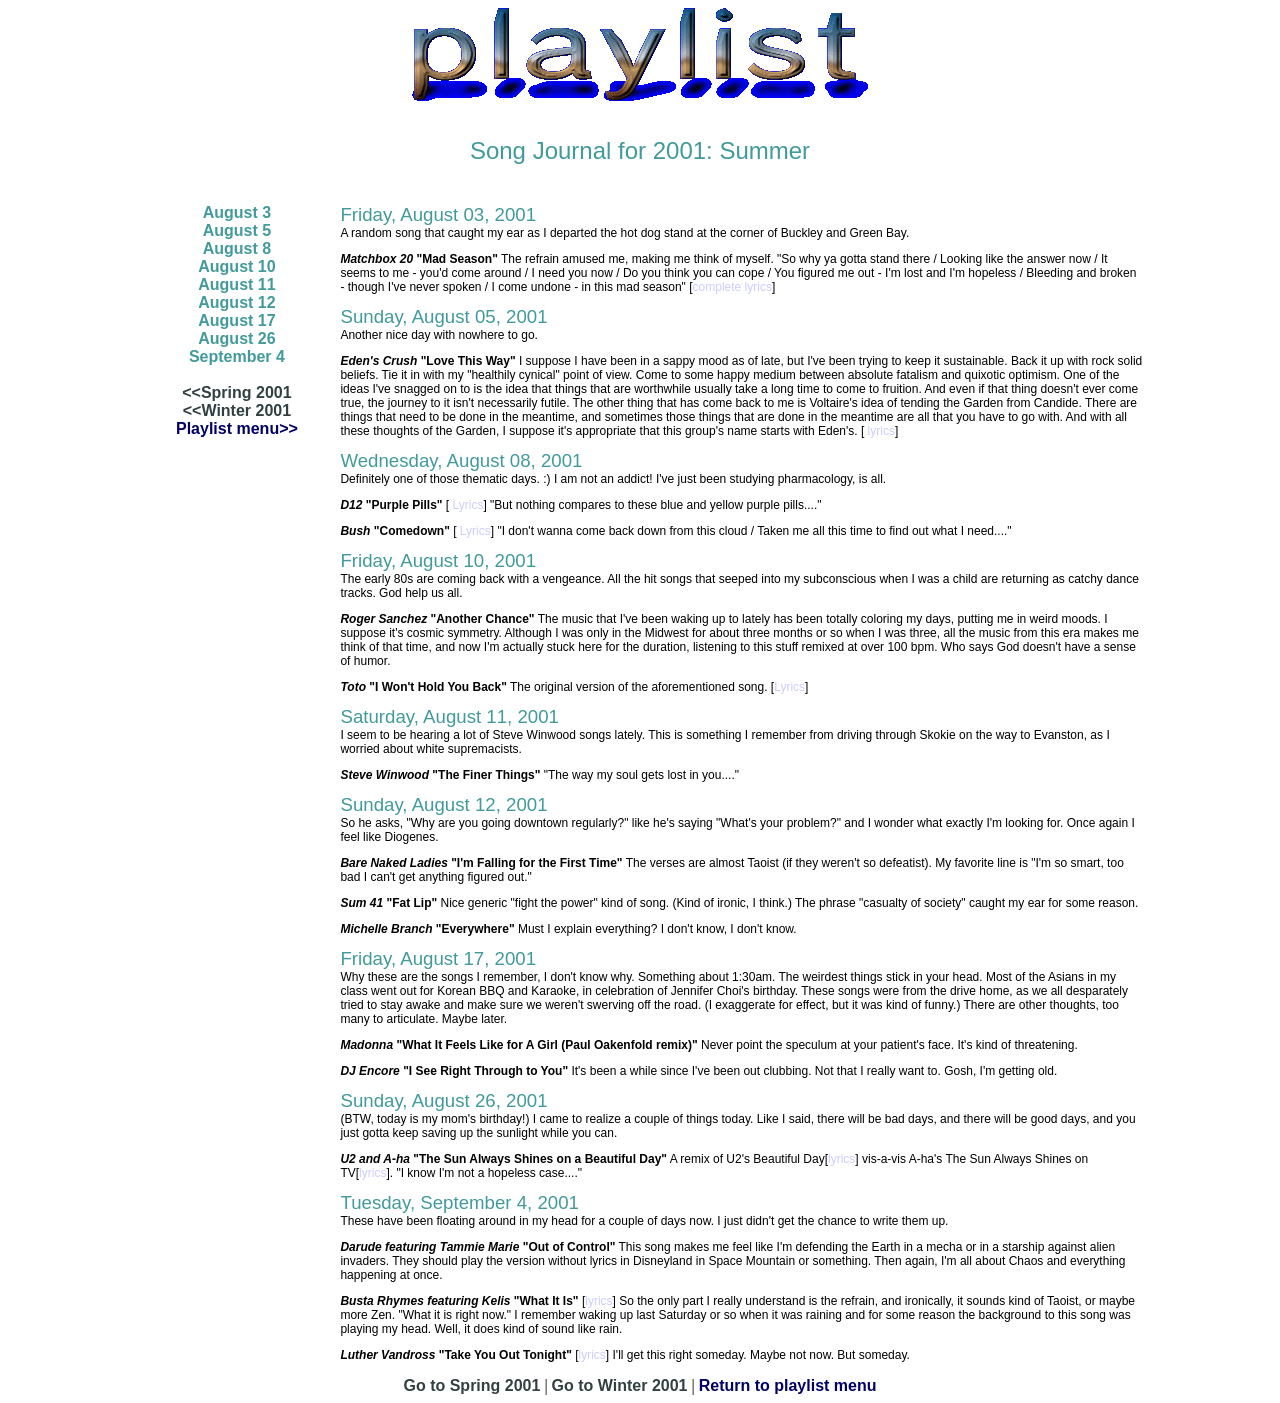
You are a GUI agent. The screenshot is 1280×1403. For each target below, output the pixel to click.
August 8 (237, 248)
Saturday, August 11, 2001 (449, 716)
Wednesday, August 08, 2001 (461, 460)
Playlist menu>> (237, 428)
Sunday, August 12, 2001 (443, 804)
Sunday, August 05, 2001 (443, 316)
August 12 (236, 302)
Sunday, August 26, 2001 (443, 1100)
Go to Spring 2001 (471, 1385)
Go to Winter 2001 (620, 1385)
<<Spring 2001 (236, 392)
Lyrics (466, 505)
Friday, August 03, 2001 (438, 214)
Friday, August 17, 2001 (438, 958)
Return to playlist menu (788, 1385)
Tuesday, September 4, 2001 (459, 1202)
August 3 (237, 212)
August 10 (236, 266)
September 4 (237, 356)
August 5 (237, 230)
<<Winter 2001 (237, 410)
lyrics (879, 431)
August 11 (236, 284)
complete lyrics (732, 287)
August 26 (236, 338)
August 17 (236, 320)
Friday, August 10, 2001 (438, 560)
